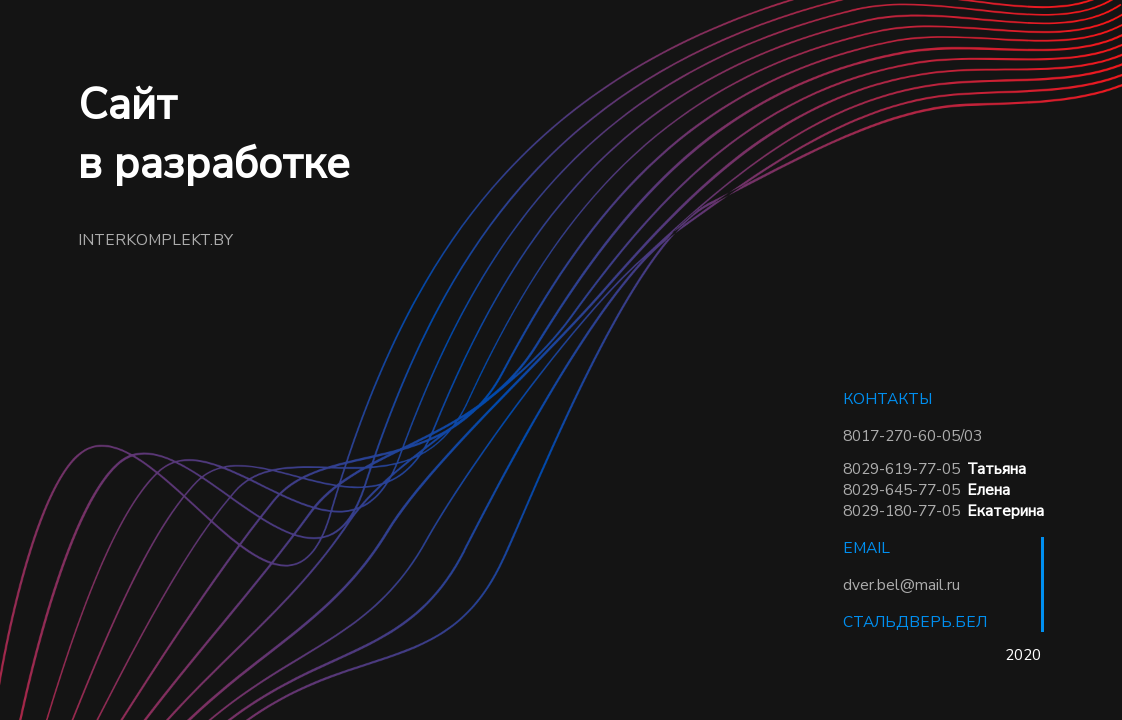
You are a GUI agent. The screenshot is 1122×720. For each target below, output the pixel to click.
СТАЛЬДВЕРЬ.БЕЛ (915, 621)
